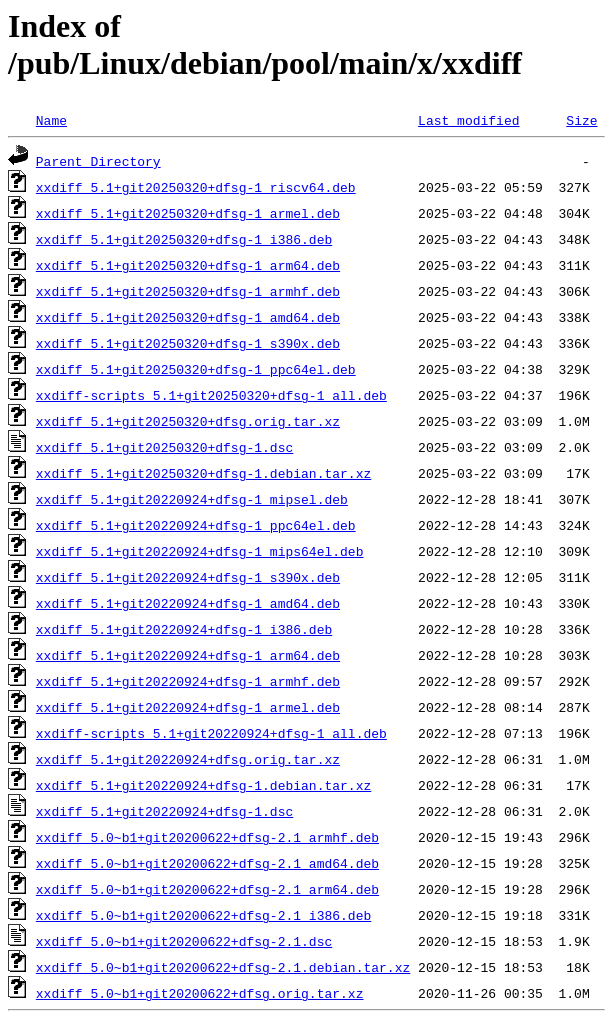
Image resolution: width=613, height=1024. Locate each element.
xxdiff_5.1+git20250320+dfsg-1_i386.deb (184, 239)
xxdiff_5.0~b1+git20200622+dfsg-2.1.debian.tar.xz (223, 967)
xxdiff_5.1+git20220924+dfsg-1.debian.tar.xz (203, 785)
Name (51, 120)
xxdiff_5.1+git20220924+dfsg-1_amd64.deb (188, 603)
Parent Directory (98, 161)
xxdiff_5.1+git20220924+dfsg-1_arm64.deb (188, 655)
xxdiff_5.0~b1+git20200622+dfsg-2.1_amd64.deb (207, 863)
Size (581, 120)
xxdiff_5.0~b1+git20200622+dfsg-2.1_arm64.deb (207, 889)
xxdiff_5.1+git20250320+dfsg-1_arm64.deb (188, 265)
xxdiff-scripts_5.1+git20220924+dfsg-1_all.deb (211, 733)
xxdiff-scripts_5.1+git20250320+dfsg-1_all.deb (211, 395)
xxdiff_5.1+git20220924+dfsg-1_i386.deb (184, 629)
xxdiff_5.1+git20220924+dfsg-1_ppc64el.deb (196, 525)
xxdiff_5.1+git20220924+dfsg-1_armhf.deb (188, 681)
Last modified (468, 120)
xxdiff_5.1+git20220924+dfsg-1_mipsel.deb (192, 499)
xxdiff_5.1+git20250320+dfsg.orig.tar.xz (188, 421)
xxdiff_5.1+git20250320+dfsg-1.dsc (164, 447)
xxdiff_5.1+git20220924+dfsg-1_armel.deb (188, 707)
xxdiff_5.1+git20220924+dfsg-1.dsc (164, 811)
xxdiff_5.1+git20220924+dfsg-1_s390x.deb (188, 577)
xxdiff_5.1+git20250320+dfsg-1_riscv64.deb (196, 187)
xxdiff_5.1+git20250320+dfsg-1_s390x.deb (188, 343)
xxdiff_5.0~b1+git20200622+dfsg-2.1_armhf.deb (207, 837)
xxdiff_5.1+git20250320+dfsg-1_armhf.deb (188, 291)
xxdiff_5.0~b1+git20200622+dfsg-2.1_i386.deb (203, 915)
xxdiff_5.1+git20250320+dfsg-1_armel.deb (188, 213)
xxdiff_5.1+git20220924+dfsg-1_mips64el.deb (200, 551)
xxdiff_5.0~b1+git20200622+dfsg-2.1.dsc (184, 941)
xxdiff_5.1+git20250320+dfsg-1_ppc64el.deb (196, 369)
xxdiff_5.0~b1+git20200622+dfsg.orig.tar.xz (200, 993)
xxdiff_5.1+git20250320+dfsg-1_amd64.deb (188, 317)
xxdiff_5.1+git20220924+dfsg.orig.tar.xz (188, 759)
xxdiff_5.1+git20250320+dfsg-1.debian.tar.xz (203, 473)
